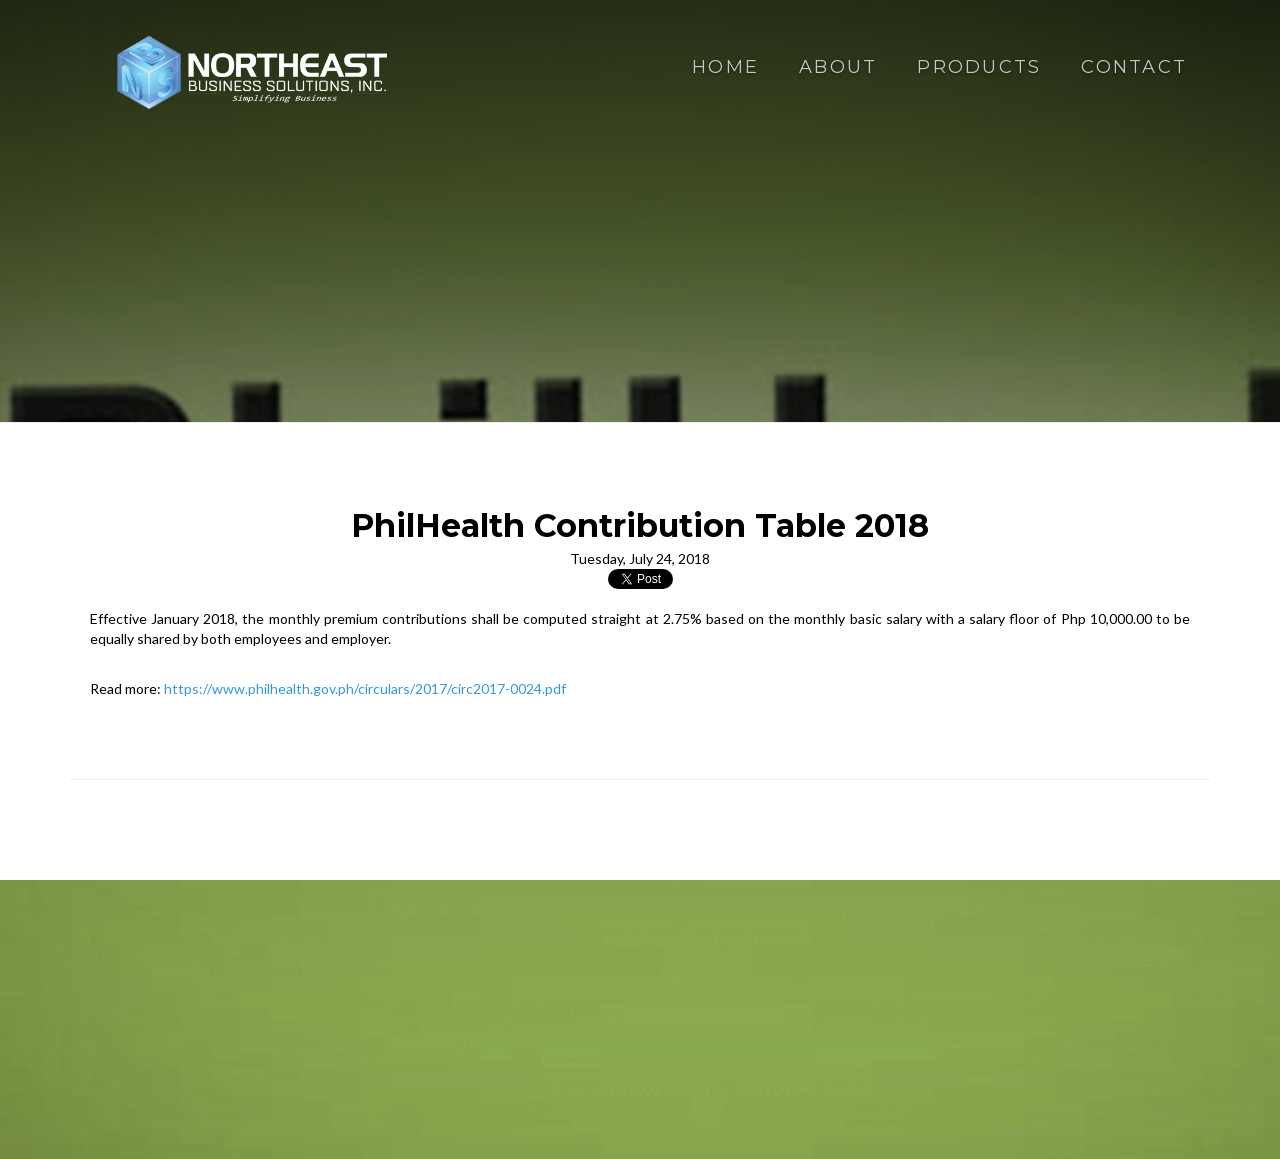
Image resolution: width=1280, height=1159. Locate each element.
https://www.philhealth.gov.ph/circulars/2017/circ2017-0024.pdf (365, 688)
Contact (1134, 67)
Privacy (751, 1054)
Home (725, 67)
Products (979, 67)
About (838, 67)
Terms (804, 1054)
